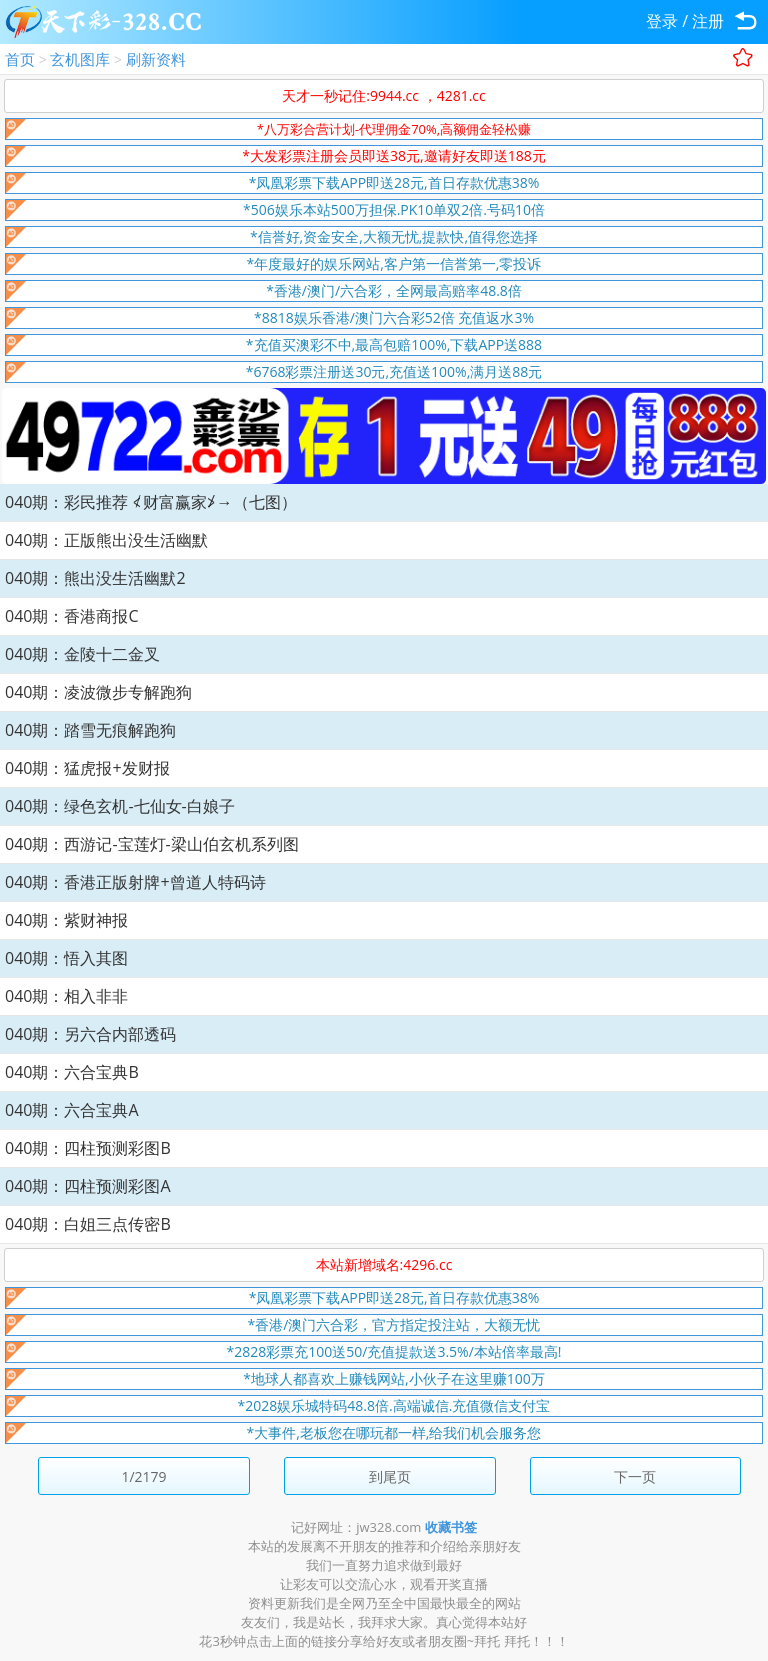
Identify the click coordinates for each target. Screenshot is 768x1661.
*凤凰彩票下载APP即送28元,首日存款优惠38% (394, 182)
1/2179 (143, 1476)
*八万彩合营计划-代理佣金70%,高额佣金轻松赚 (394, 129)
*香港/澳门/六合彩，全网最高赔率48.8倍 (394, 290)
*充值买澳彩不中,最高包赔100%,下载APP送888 (394, 344)
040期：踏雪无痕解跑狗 (90, 730)
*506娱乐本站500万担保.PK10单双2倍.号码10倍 (394, 209)
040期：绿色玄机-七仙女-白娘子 (120, 806)
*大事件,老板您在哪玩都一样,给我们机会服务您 (394, 1432)
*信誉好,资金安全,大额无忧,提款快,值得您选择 (394, 236)
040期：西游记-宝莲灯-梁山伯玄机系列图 (152, 844)
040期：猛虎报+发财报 (87, 768)
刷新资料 (156, 59)
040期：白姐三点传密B (88, 1224)
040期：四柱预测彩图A (88, 1186)
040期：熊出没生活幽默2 (95, 578)
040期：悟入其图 (66, 958)
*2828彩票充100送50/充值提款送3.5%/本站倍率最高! (394, 1351)
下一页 (635, 1476)
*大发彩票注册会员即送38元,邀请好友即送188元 (393, 155)
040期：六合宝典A (72, 1110)
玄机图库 (80, 59)
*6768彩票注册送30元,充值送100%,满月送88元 (394, 371)
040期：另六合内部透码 (90, 1034)
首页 (20, 59)
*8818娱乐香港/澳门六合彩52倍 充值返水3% (394, 317)
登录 (662, 21)
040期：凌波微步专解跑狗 (98, 692)
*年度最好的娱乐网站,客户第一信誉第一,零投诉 (394, 263)
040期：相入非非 (66, 996)
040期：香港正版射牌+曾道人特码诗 (135, 882)
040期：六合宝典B (72, 1072)
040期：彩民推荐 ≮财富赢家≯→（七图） (151, 502)
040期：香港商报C (72, 616)
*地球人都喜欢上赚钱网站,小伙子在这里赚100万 (393, 1378)
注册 (708, 21)
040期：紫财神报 (66, 920)
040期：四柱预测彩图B (88, 1148)
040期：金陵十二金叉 (82, 654)
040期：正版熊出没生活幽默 (106, 540)
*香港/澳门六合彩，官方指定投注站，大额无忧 (394, 1324)
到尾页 (390, 1476)
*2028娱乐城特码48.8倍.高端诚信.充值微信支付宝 (394, 1405)
